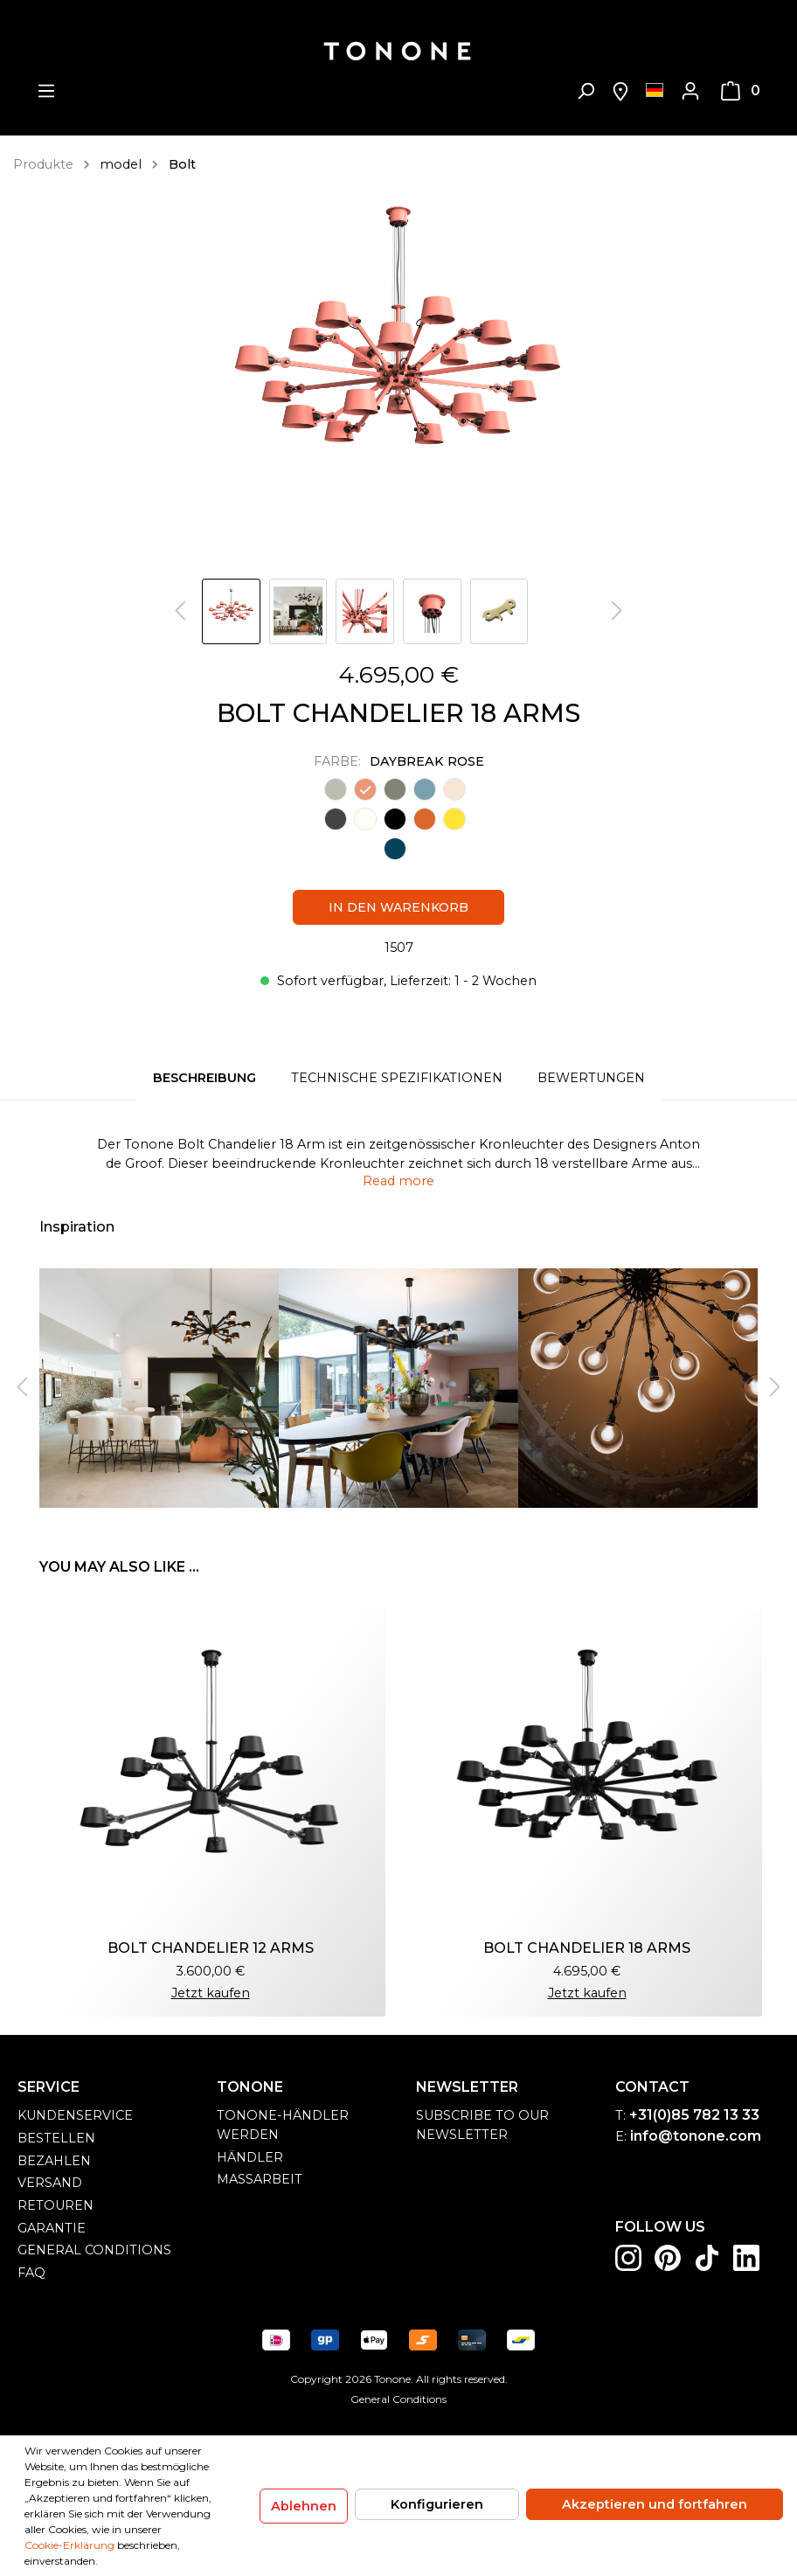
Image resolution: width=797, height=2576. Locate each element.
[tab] (204, 1078)
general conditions (94, 2250)
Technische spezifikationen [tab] (396, 1078)
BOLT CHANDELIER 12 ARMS (210, 1948)
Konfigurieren (437, 2504)
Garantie (51, 2228)
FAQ (31, 2273)
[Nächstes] (617, 611)
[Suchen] (585, 91)
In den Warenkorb (398, 907)
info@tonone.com (695, 2136)
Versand (49, 2183)
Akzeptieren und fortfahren (654, 2504)
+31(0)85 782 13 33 (694, 2115)
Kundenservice (75, 2115)
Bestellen (56, 2138)
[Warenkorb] (740, 91)
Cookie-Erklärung (69, 2545)
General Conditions (398, 2399)
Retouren (55, 2205)
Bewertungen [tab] (591, 1078)
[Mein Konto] (690, 91)
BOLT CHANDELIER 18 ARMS (586, 1948)
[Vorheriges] (180, 611)
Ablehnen (303, 2506)
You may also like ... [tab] (119, 1567)
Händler (250, 2157)
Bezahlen (54, 2161)
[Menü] (46, 91)
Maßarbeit (259, 2179)
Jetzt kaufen (210, 1993)
